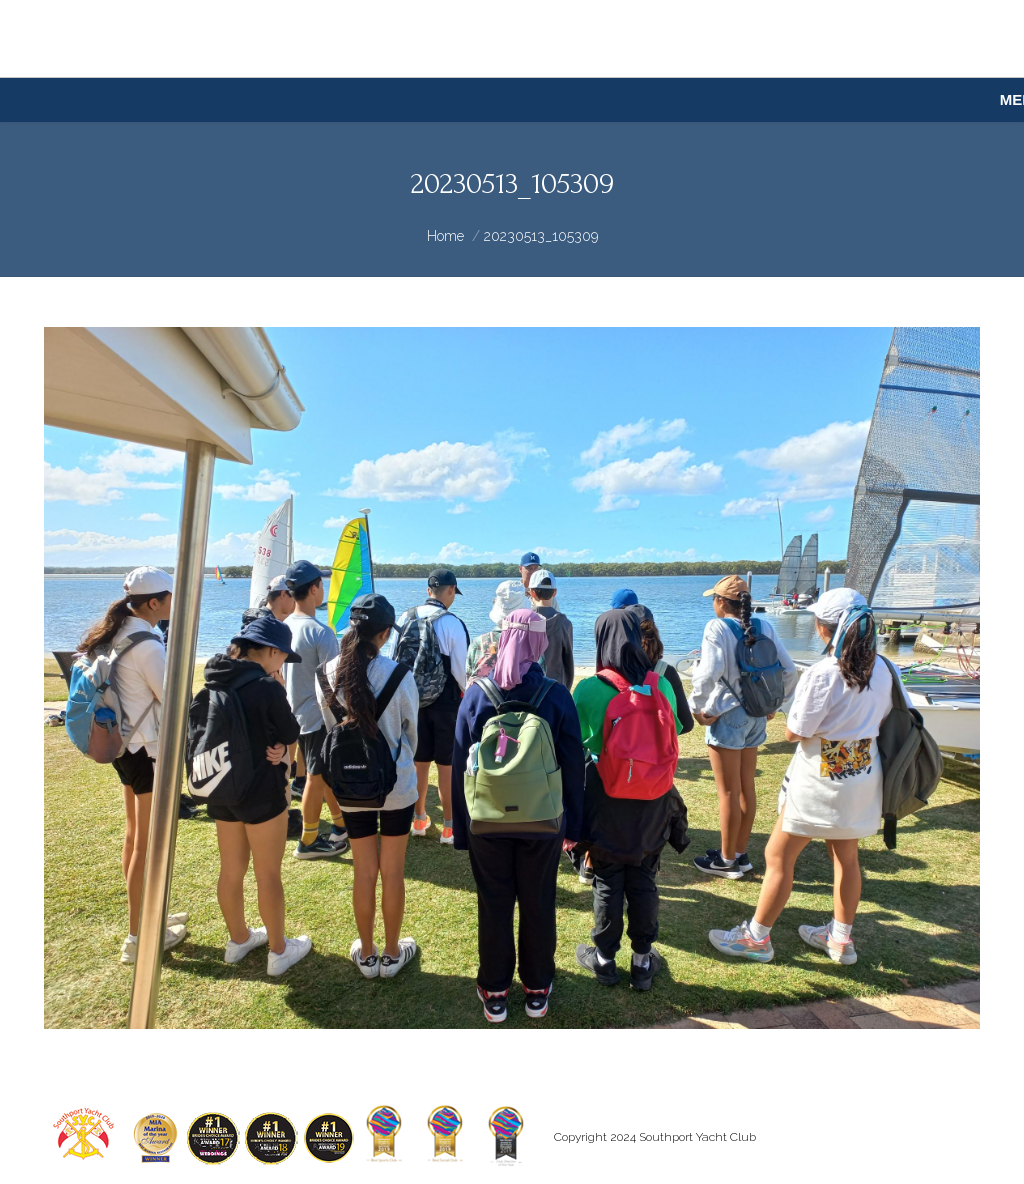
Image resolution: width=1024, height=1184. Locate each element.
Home (445, 236)
